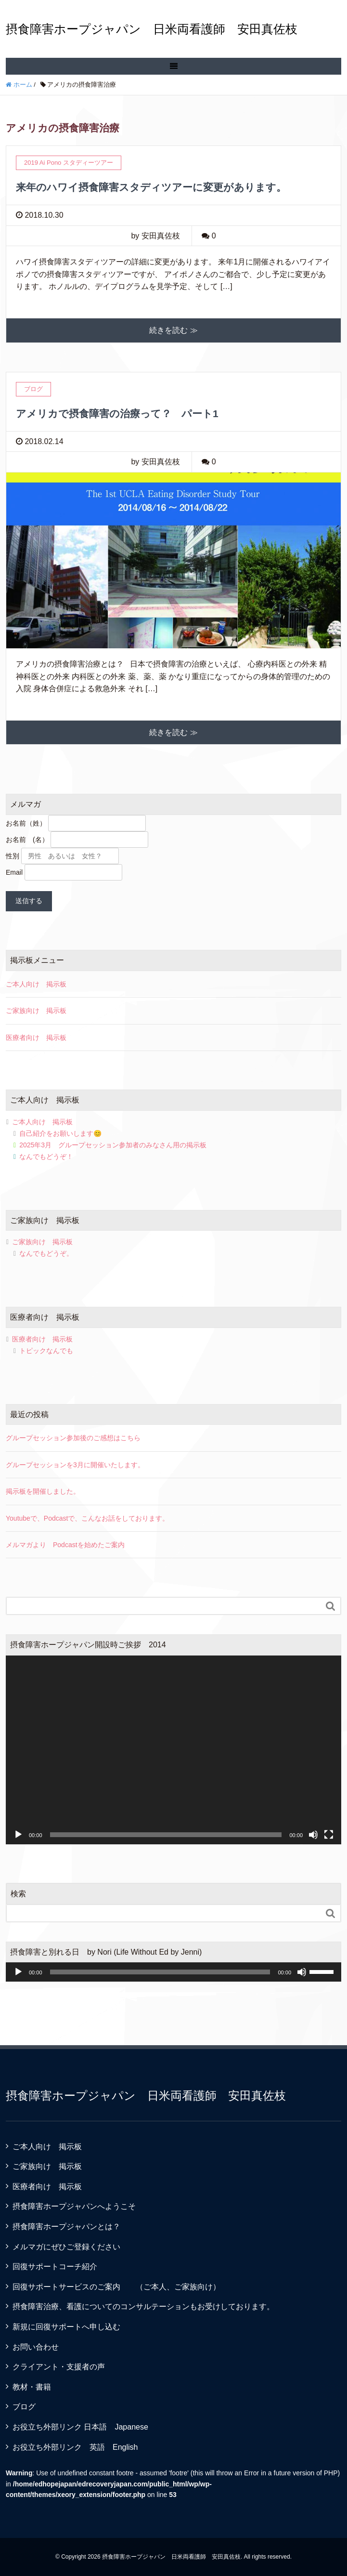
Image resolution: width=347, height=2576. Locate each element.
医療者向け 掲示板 (36, 1037)
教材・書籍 (32, 2387)
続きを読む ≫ (173, 330)
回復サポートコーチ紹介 (55, 2266)
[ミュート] (313, 1835)
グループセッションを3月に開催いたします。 (75, 1465)
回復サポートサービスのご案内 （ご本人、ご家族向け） (116, 2287)
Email (14, 872)
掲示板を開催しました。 (43, 1491)
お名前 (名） (27, 839)
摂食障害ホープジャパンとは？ (66, 2226)
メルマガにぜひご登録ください (66, 2247)
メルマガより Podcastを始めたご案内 (65, 1545)
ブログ (24, 2407)
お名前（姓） (26, 823)
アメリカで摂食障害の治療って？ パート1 (117, 413)
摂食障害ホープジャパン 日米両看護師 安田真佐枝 (151, 29)
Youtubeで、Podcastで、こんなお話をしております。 (87, 1518)
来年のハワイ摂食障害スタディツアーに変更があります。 (151, 187)
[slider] (160, 1972)
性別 (12, 856)
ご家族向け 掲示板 (36, 1010)
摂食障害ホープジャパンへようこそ (74, 2206)
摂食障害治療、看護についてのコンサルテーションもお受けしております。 (143, 2306)
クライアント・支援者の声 (59, 2367)
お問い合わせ (36, 2347)
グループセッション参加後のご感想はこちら (73, 1438)
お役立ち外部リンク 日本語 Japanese (80, 2427)
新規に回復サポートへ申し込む (66, 2327)
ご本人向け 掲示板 (36, 984)
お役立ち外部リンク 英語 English (75, 2447)
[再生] (18, 1835)
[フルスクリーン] (329, 1835)
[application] (173, 1750)
